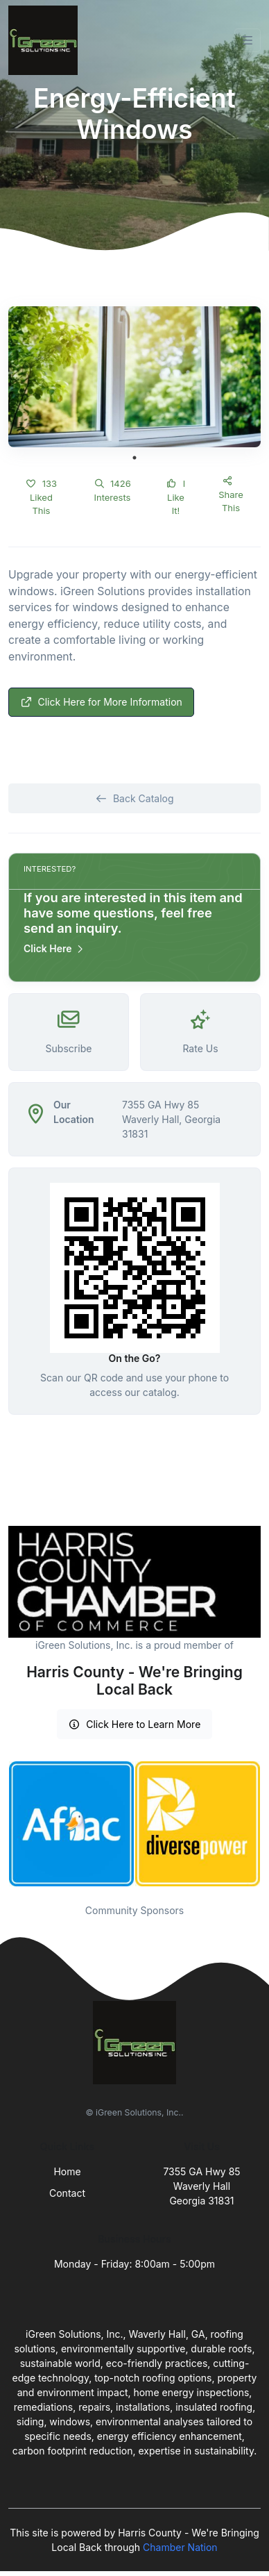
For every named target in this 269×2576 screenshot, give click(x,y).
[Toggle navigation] (247, 40)
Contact (67, 2193)
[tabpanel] (134, 376)
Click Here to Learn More (135, 1724)
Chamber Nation (180, 2547)
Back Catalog (134, 798)
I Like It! (175, 497)
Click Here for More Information (101, 702)
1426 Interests (112, 490)
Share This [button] (230, 494)
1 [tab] (134, 458)
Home (66, 2171)
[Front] (45, 40)
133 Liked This (41, 497)
